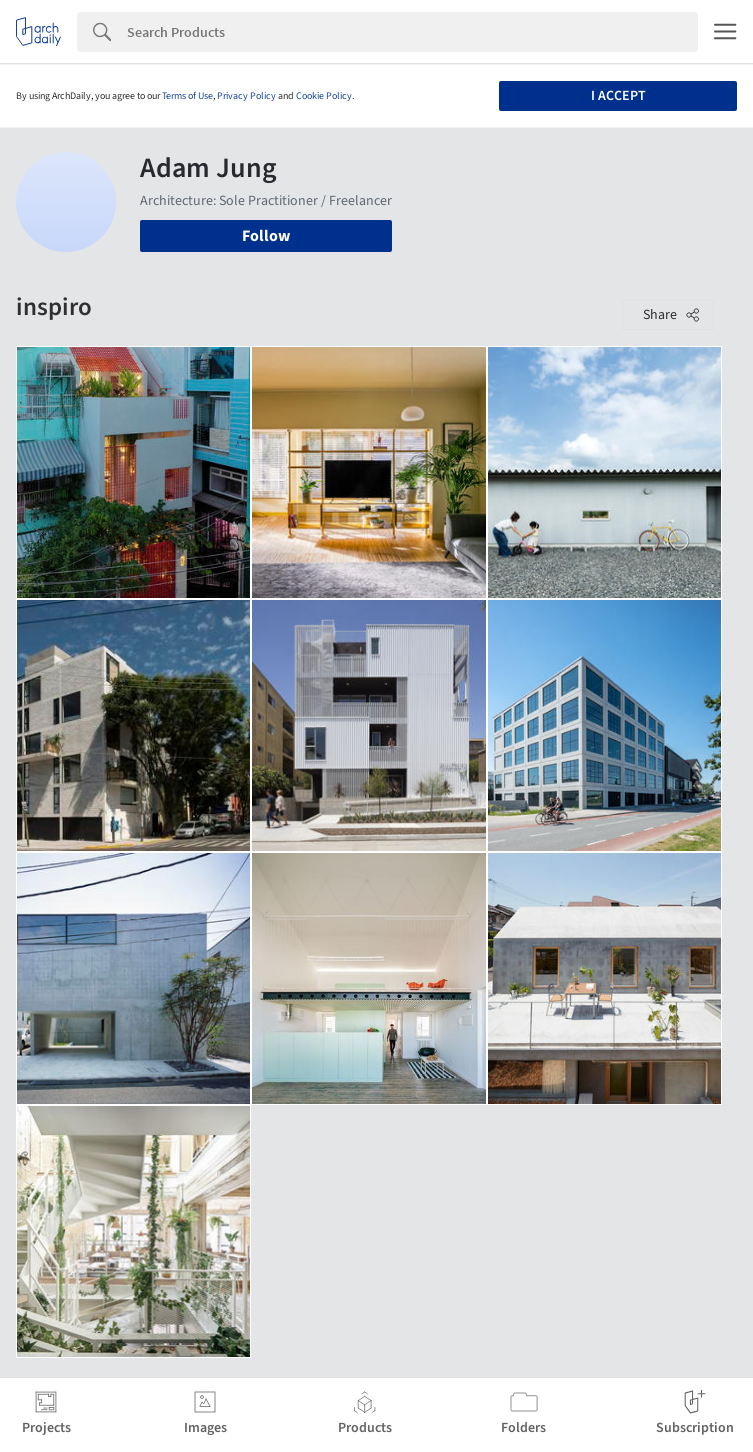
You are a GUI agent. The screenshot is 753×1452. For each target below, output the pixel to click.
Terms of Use (187, 96)
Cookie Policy (324, 96)
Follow (266, 236)
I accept (618, 96)
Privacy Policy (246, 96)
